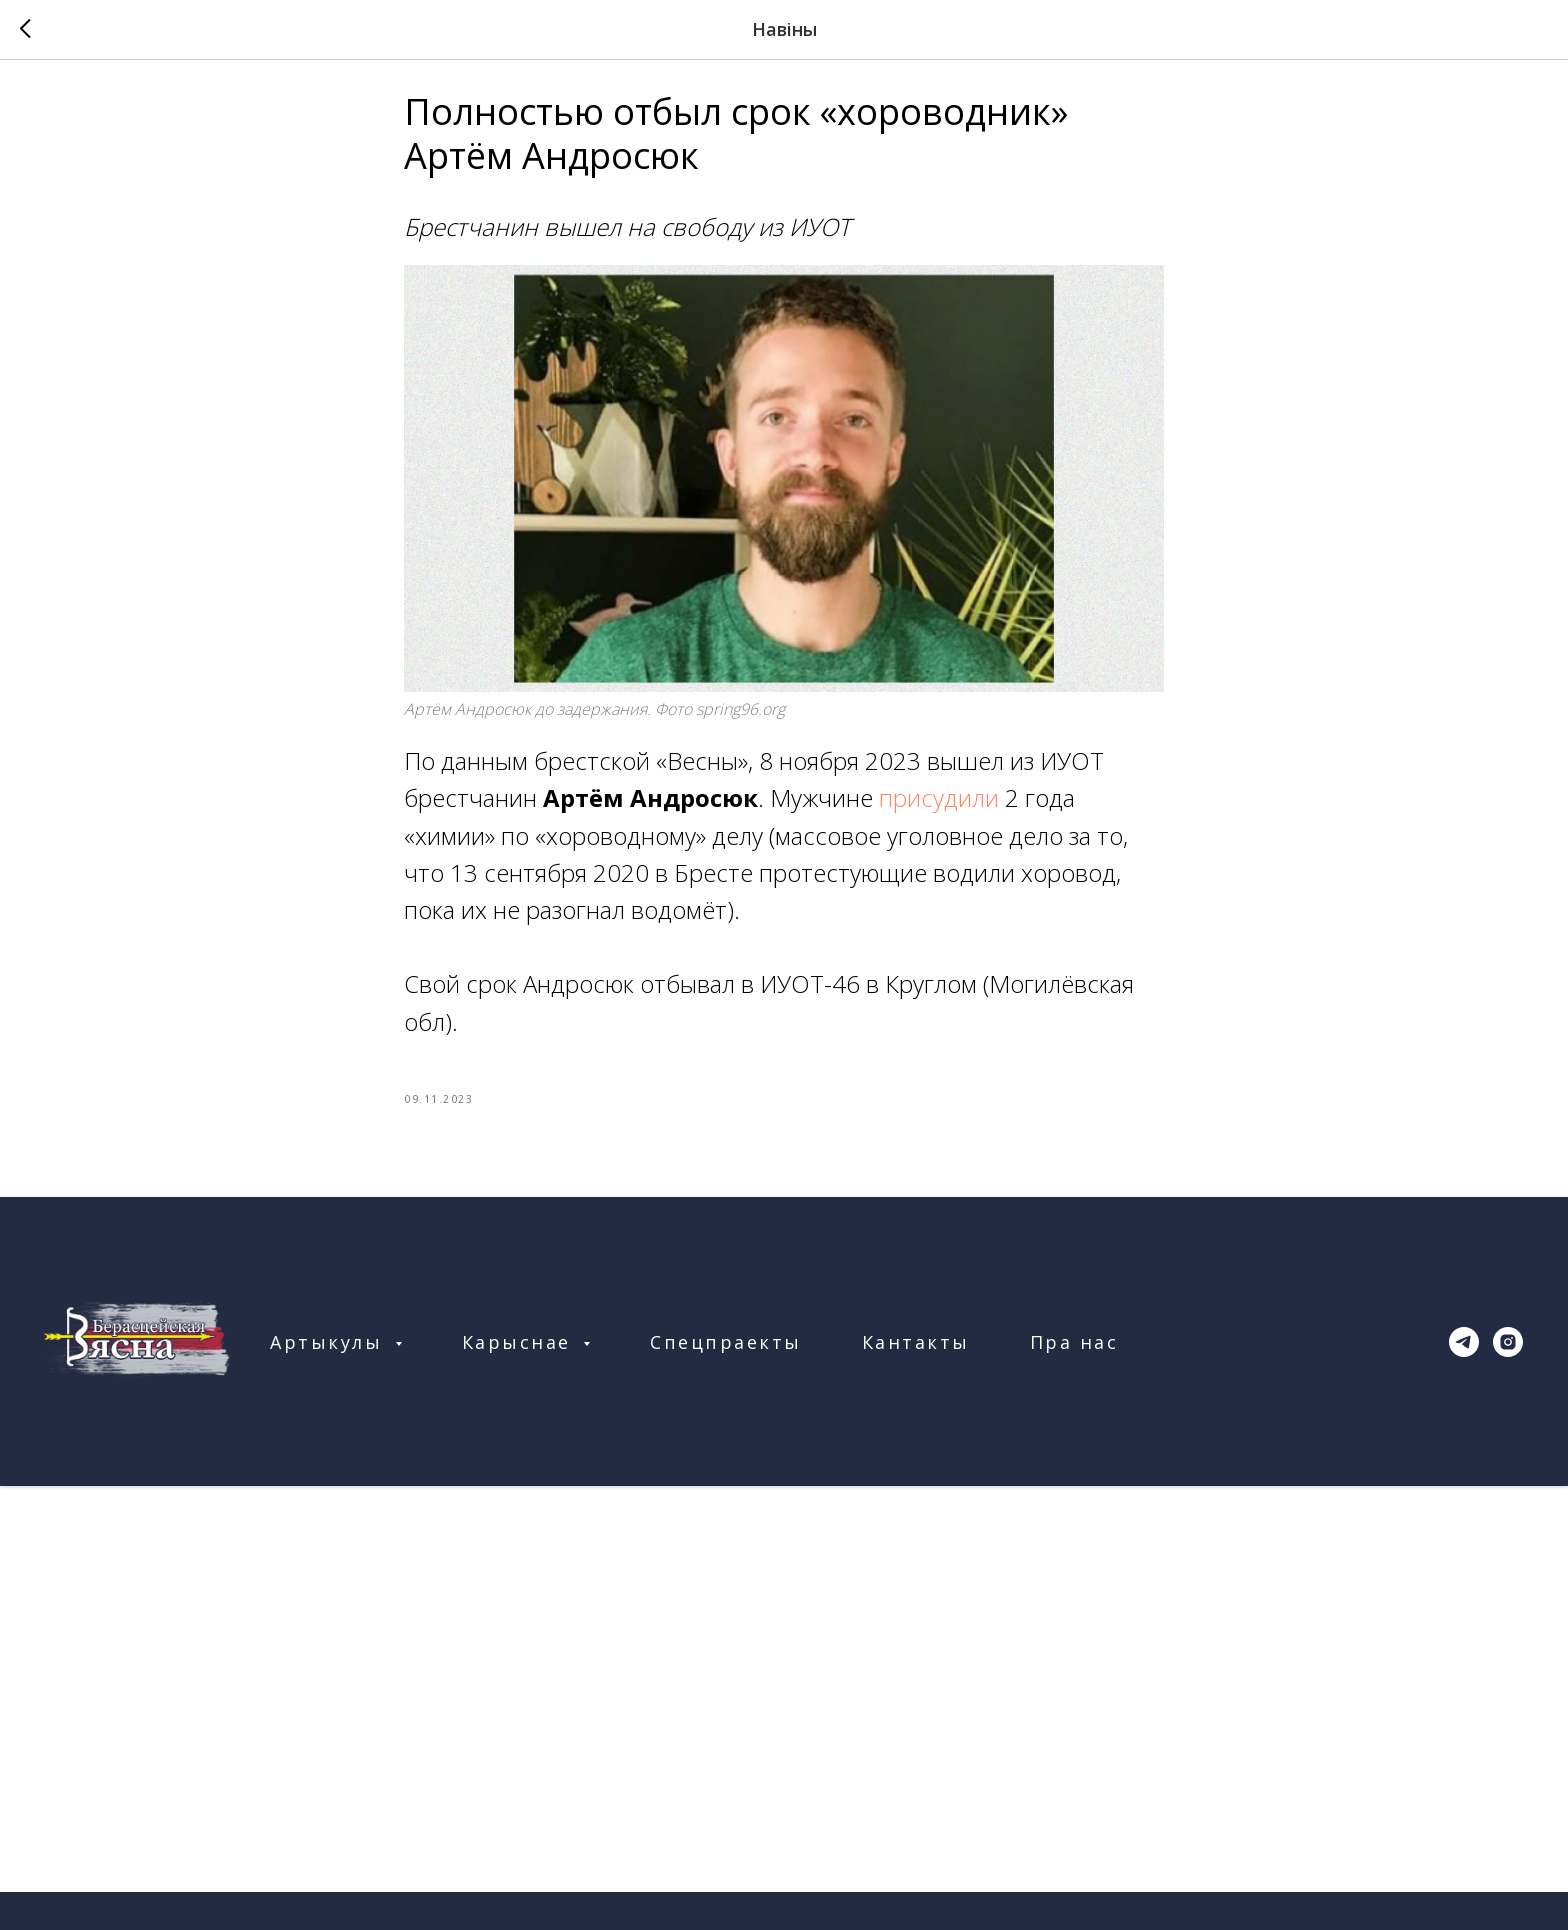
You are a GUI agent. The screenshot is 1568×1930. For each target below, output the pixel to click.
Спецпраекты (726, 1351)
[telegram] (1464, 1351)
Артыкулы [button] (330, 1351)
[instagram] (1508, 1351)
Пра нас (1074, 1351)
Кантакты (916, 1351)
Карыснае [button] (520, 1351)
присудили (939, 802)
